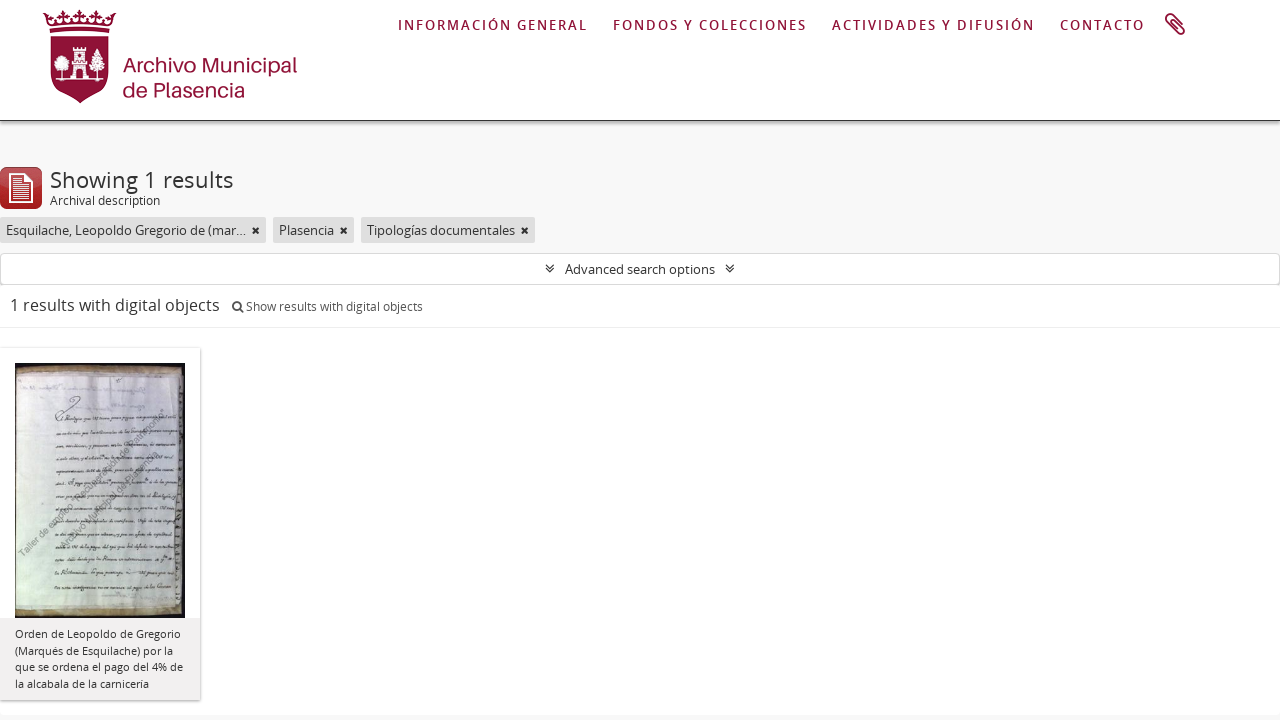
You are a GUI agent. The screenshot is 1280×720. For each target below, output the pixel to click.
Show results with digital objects (327, 306)
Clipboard (1175, 25)
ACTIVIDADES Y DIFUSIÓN (933, 25)
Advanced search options (640, 269)
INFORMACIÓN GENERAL (493, 25)
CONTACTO (1102, 25)
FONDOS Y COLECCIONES (710, 25)
